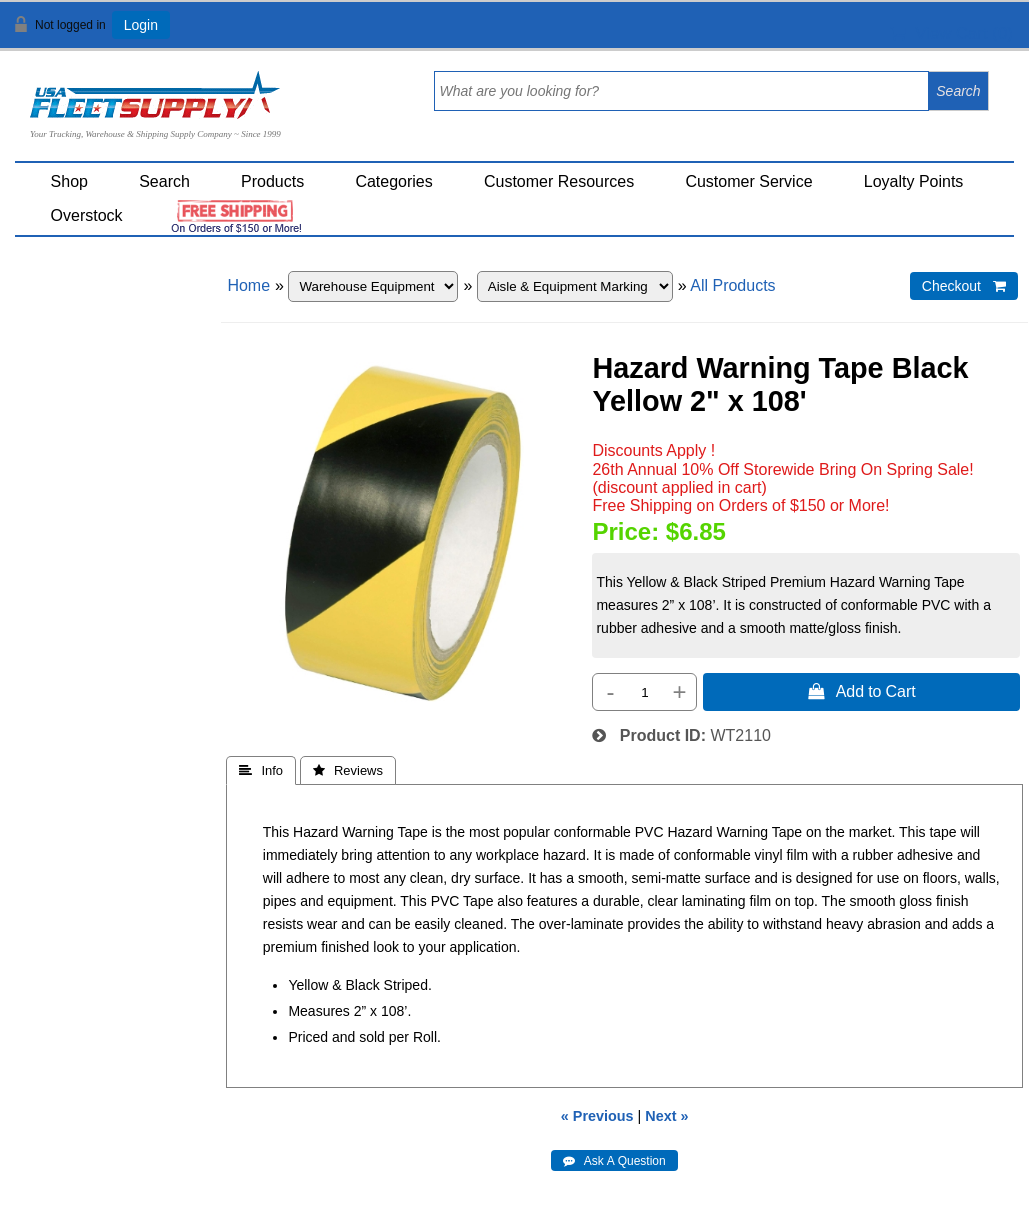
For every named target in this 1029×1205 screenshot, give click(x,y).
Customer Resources (559, 181)
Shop (69, 181)
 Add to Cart (862, 691)
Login (141, 25)
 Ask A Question (614, 1161)
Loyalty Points (914, 181)
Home (248, 285)
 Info (261, 770)
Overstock (87, 215)
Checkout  (964, 286)
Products (272, 181)
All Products (732, 285)
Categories (393, 181)
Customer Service (748, 181)
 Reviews (348, 770)
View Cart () (951, 33)
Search (164, 181)
